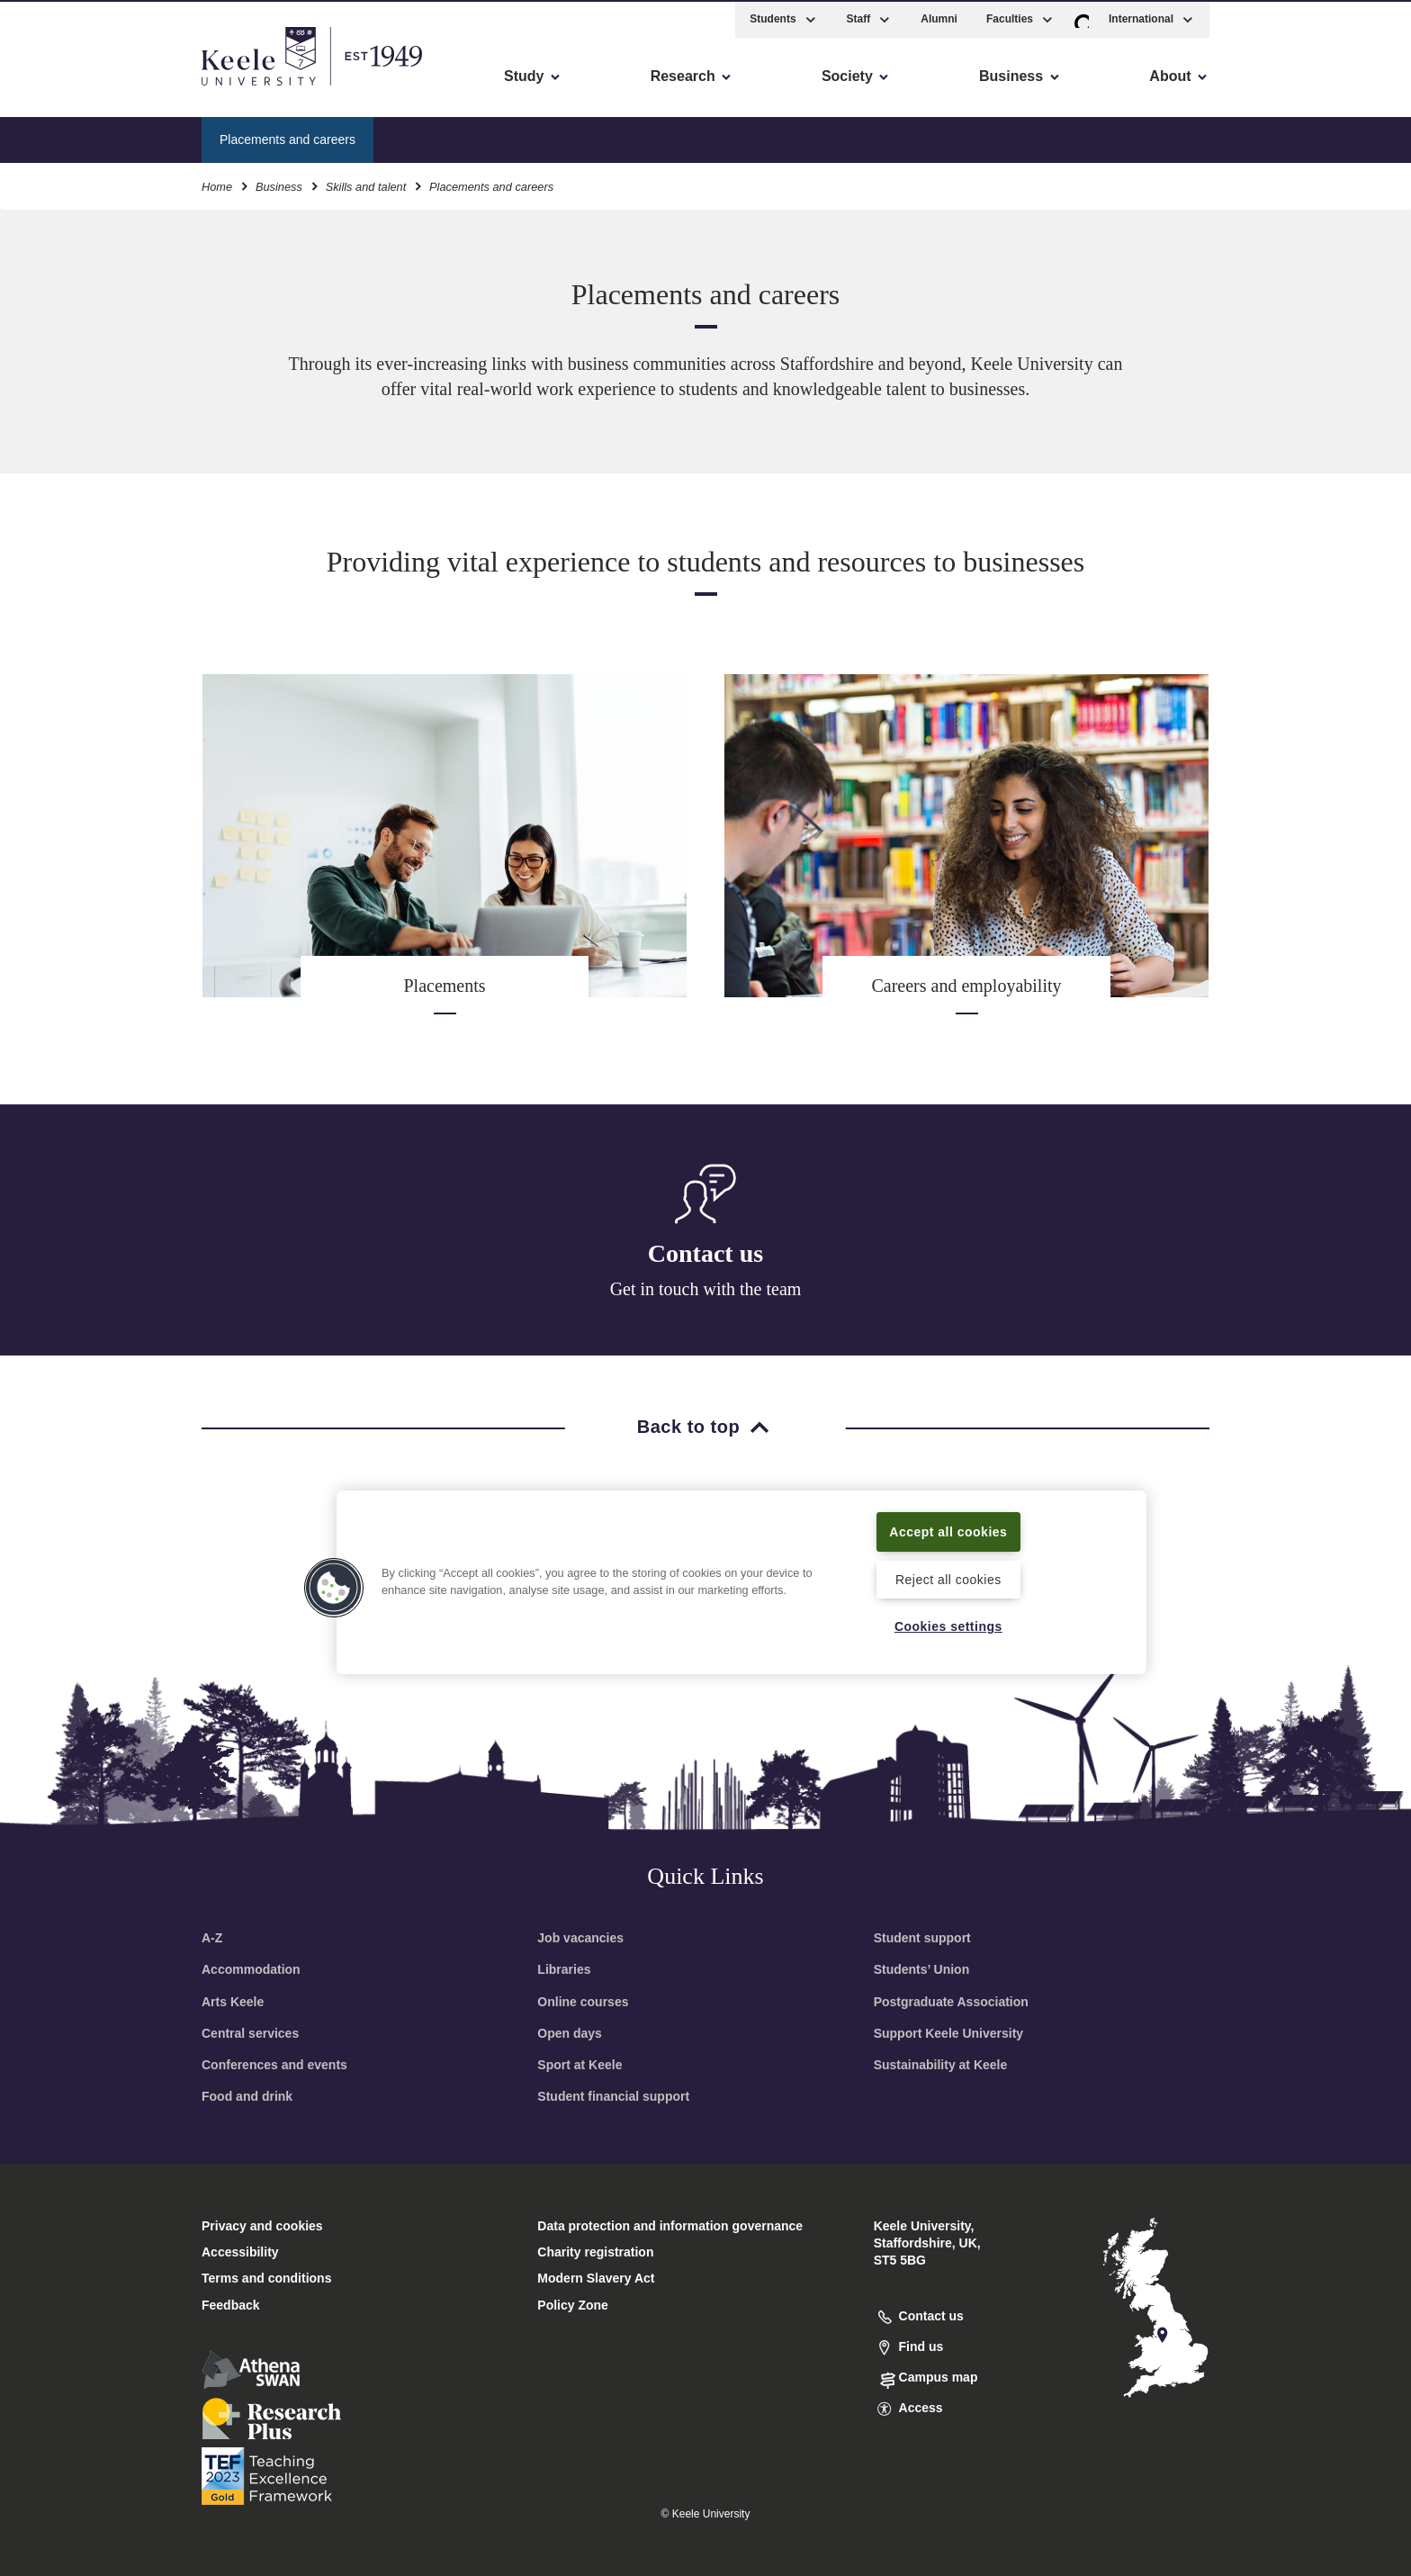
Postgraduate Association (951, 2002)
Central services (250, 2033)
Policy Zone (572, 2305)
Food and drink (247, 2096)
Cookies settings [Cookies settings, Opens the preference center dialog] (948, 1625)
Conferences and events (274, 2065)
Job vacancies (580, 1938)
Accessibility (66, 90)
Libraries (563, 1969)
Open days (569, 2033)
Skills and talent (366, 184)
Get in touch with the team (706, 1289)
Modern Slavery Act (595, 2278)
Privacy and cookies (262, 2226)
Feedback (231, 2305)
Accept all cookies (948, 1530)
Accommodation (251, 1969)
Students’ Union (922, 1969)
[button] (1081, 16)
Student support (922, 1938)
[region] (741, 1581)
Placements (429, 136)
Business (279, 184)
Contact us (705, 1253)
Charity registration (595, 2252)
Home (217, 184)
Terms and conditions (266, 2278)
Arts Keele (233, 2002)
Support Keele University (949, 2033)
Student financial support (613, 2096)
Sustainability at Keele (941, 2065)
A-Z (212, 1938)
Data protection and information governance (670, 2226)
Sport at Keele (579, 2065)
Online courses (582, 2002)
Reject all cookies (948, 1579)
